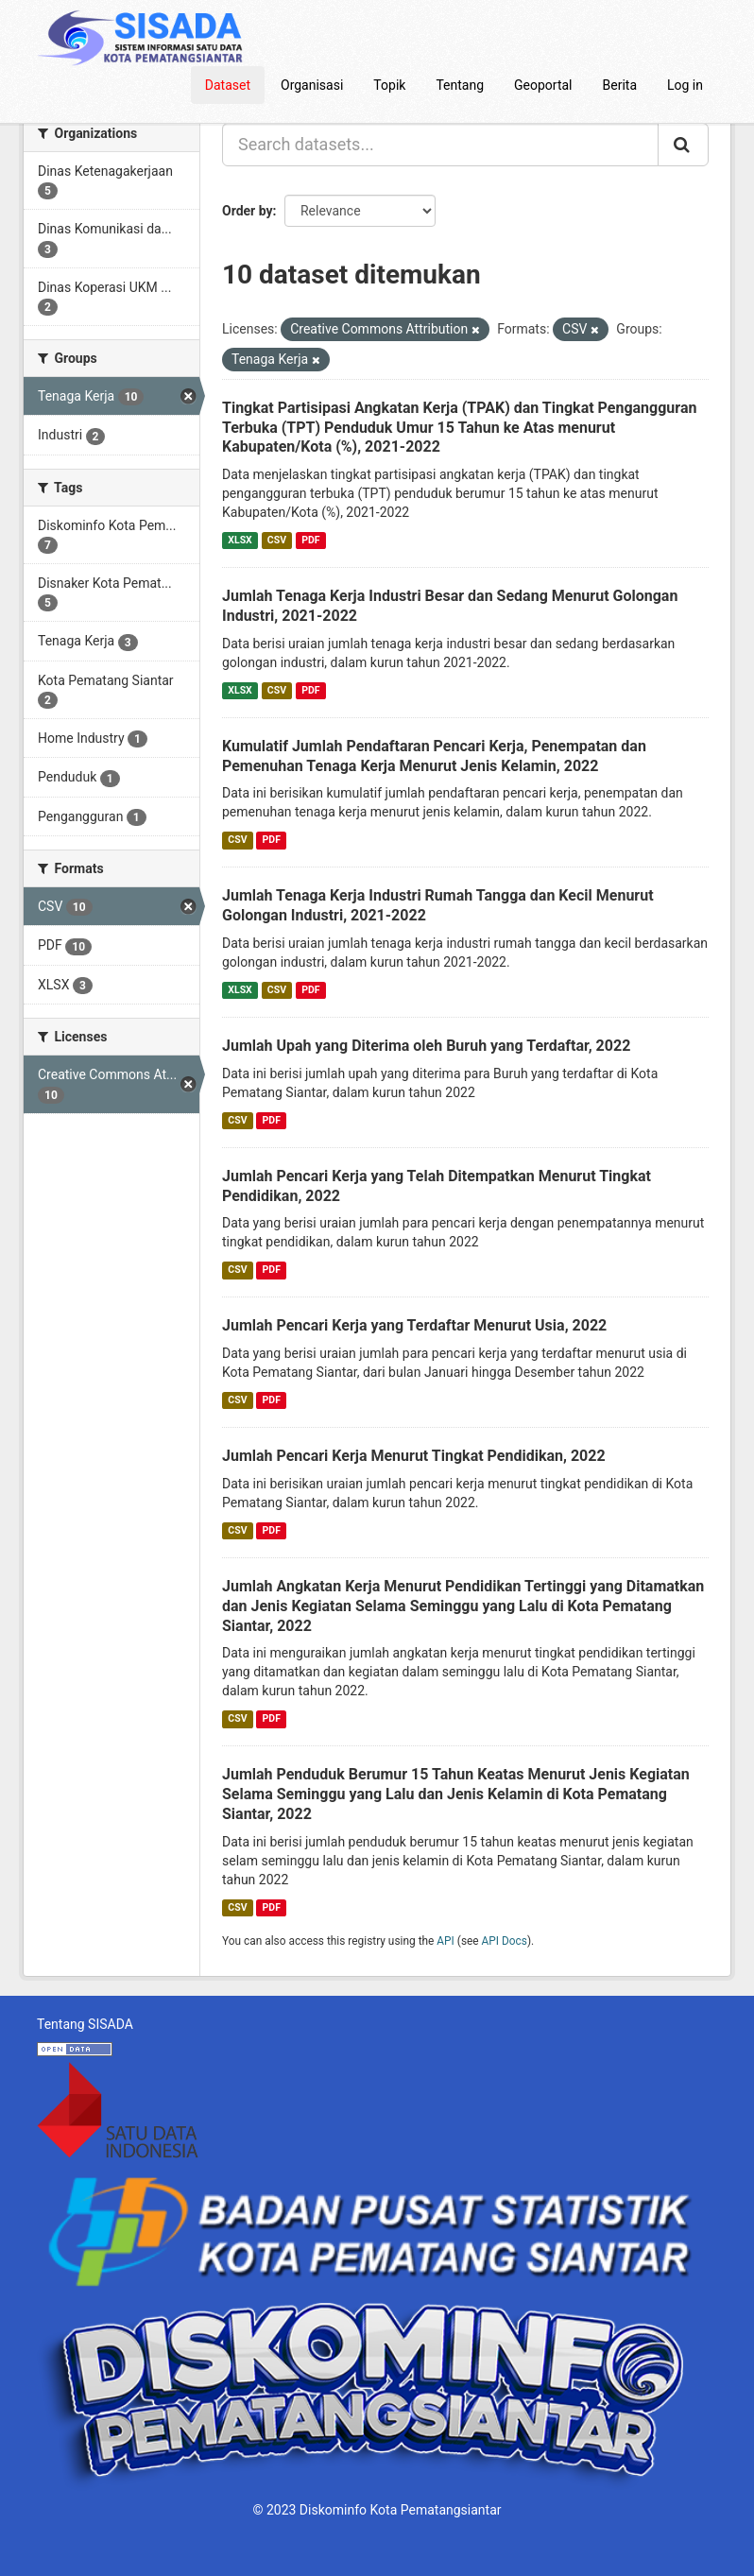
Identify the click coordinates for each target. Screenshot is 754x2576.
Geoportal (543, 85)
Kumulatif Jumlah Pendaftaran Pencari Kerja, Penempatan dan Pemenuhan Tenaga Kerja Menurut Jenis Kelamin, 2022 (434, 756)
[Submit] (683, 144)
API (445, 1941)
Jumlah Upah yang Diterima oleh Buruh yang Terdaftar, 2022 (426, 1046)
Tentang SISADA (85, 2024)
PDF (310, 540)
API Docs (504, 1941)
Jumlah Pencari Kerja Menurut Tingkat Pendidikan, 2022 (414, 1456)
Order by (247, 210)
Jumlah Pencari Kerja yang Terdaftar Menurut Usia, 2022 (414, 1325)
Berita (620, 85)
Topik (389, 85)
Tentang (460, 85)
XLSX (239, 540)
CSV (276, 540)
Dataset (227, 85)
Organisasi (312, 85)
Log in (685, 85)
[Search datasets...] (440, 144)
